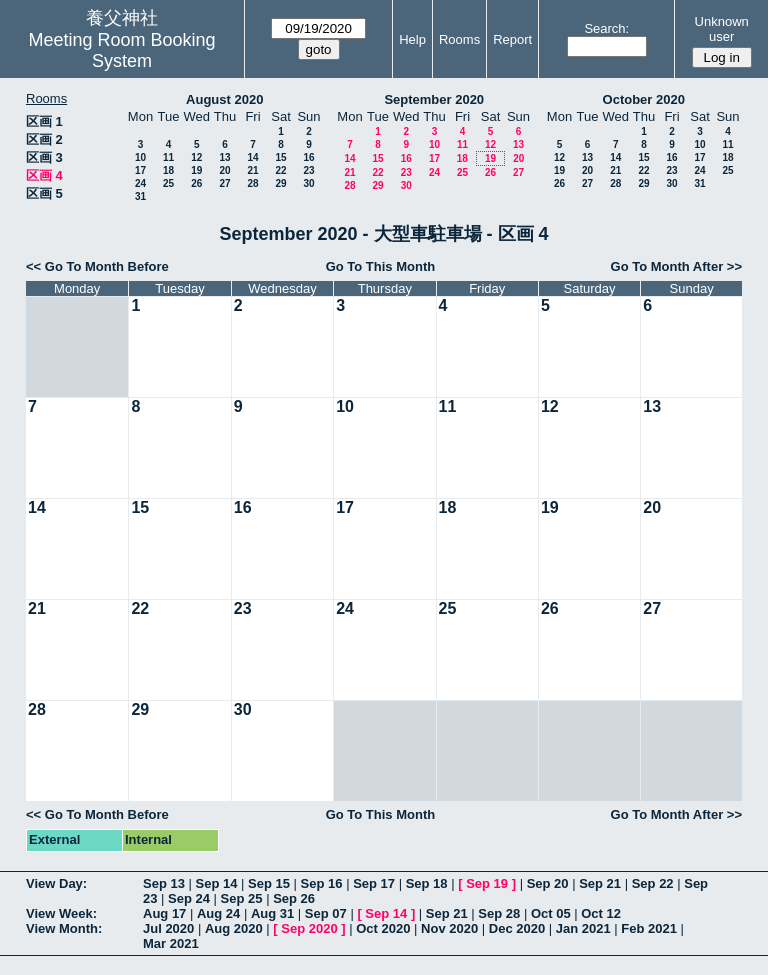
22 (280, 170)
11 (168, 157)
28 (252, 183)
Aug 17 (164, 913)
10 (140, 157)
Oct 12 (601, 913)
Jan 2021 (583, 928)
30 (308, 183)
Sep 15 (269, 883)
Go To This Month (381, 266)
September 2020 (434, 99)
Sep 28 (499, 913)
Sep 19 (487, 883)
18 (168, 170)
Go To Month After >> (676, 266)
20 (224, 170)
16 (308, 157)
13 (224, 157)
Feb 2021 (649, 928)
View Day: (56, 883)
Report (512, 39)
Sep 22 (653, 883)
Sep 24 (189, 898)
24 (140, 183)
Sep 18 (427, 883)
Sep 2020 (309, 928)
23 (308, 170)
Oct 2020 (383, 928)
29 (280, 183)
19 (196, 170)
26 (196, 183)
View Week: (61, 913)
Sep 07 (326, 913)
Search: (606, 28)
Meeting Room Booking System (121, 50)
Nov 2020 (449, 928)
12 (196, 157)
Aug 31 (272, 913)
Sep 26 (294, 898)
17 (140, 170)
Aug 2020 (234, 928)
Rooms (459, 39)
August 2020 (224, 99)
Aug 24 (218, 913)
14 (252, 157)
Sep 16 (322, 883)
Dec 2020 (517, 928)
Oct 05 (551, 913)
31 (140, 196)
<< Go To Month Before (97, 266)
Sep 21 (600, 883)
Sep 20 (548, 883)
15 (280, 157)
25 (168, 183)
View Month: (64, 928)
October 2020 (644, 99)
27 (224, 183)
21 (252, 170)
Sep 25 (242, 898)
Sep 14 (217, 883)
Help (412, 39)
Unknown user (722, 29)
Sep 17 (374, 883)
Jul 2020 (168, 928)
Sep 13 (164, 883)
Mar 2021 (171, 943)
